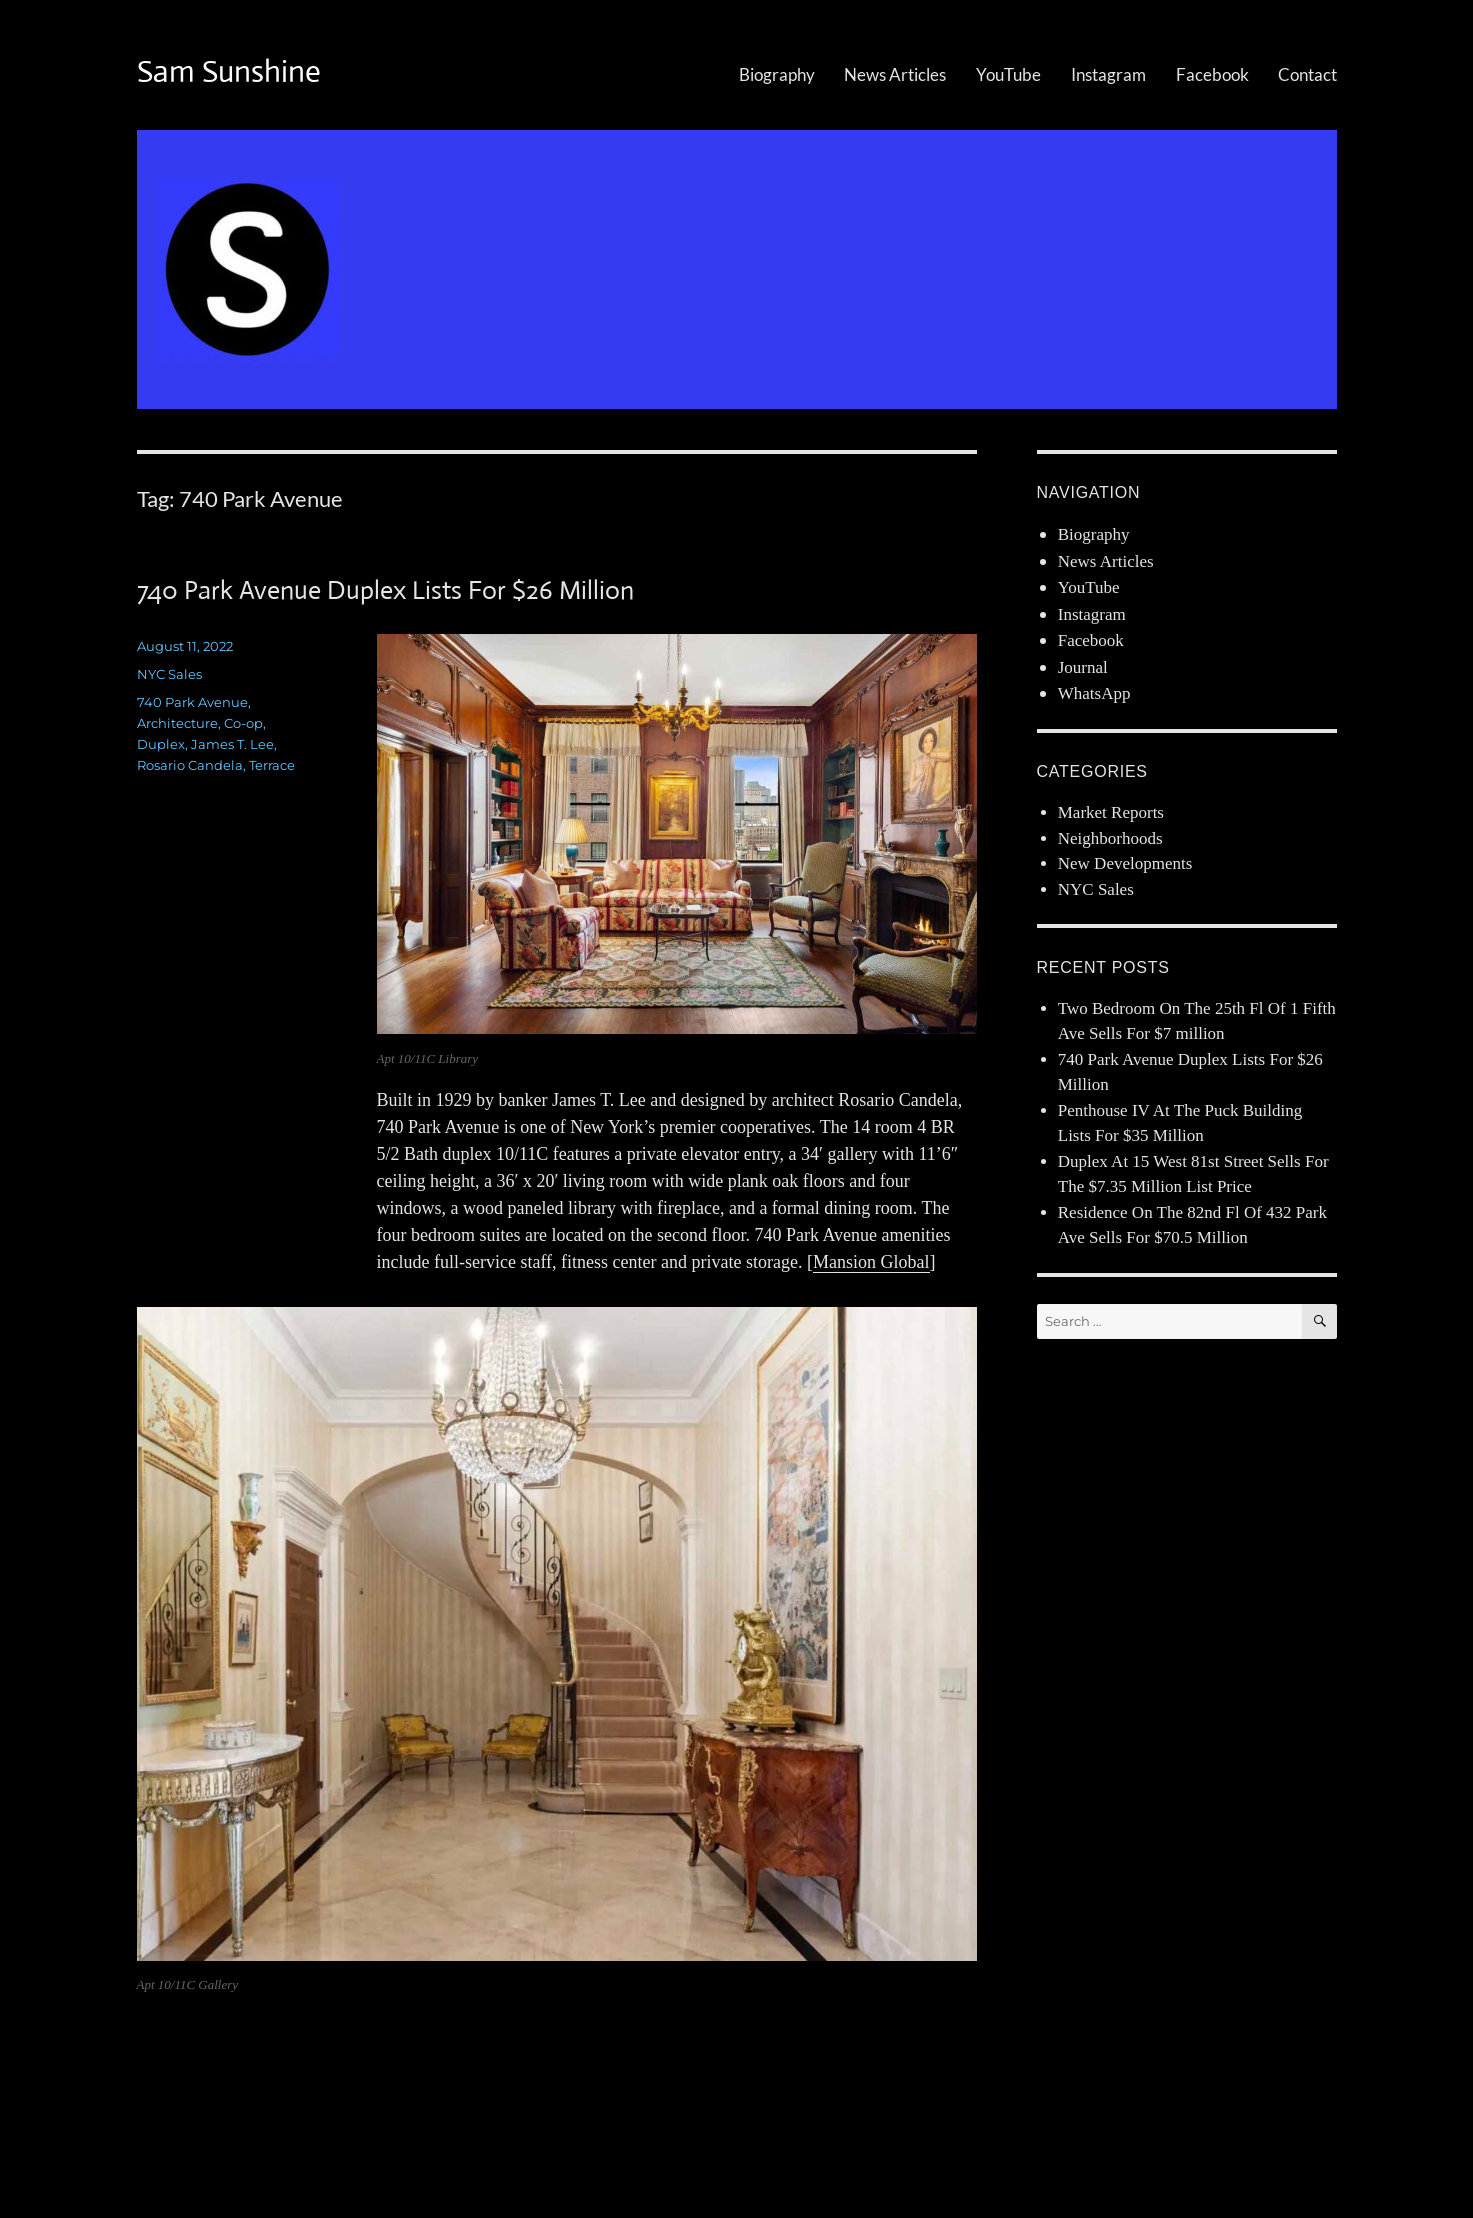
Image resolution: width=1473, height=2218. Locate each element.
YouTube (1008, 74)
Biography (777, 74)
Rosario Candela (190, 765)
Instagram (1108, 74)
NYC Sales (169, 674)
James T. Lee (232, 744)
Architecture (177, 723)
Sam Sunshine (229, 71)
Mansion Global (871, 1262)
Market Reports (1111, 812)
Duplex (161, 744)
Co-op (243, 723)
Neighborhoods (1110, 838)
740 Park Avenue (192, 702)
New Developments (1125, 863)
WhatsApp (1094, 693)
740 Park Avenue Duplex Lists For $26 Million (385, 590)
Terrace (272, 765)
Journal (1083, 667)
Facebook (1212, 74)
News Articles (895, 74)
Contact (1307, 74)
